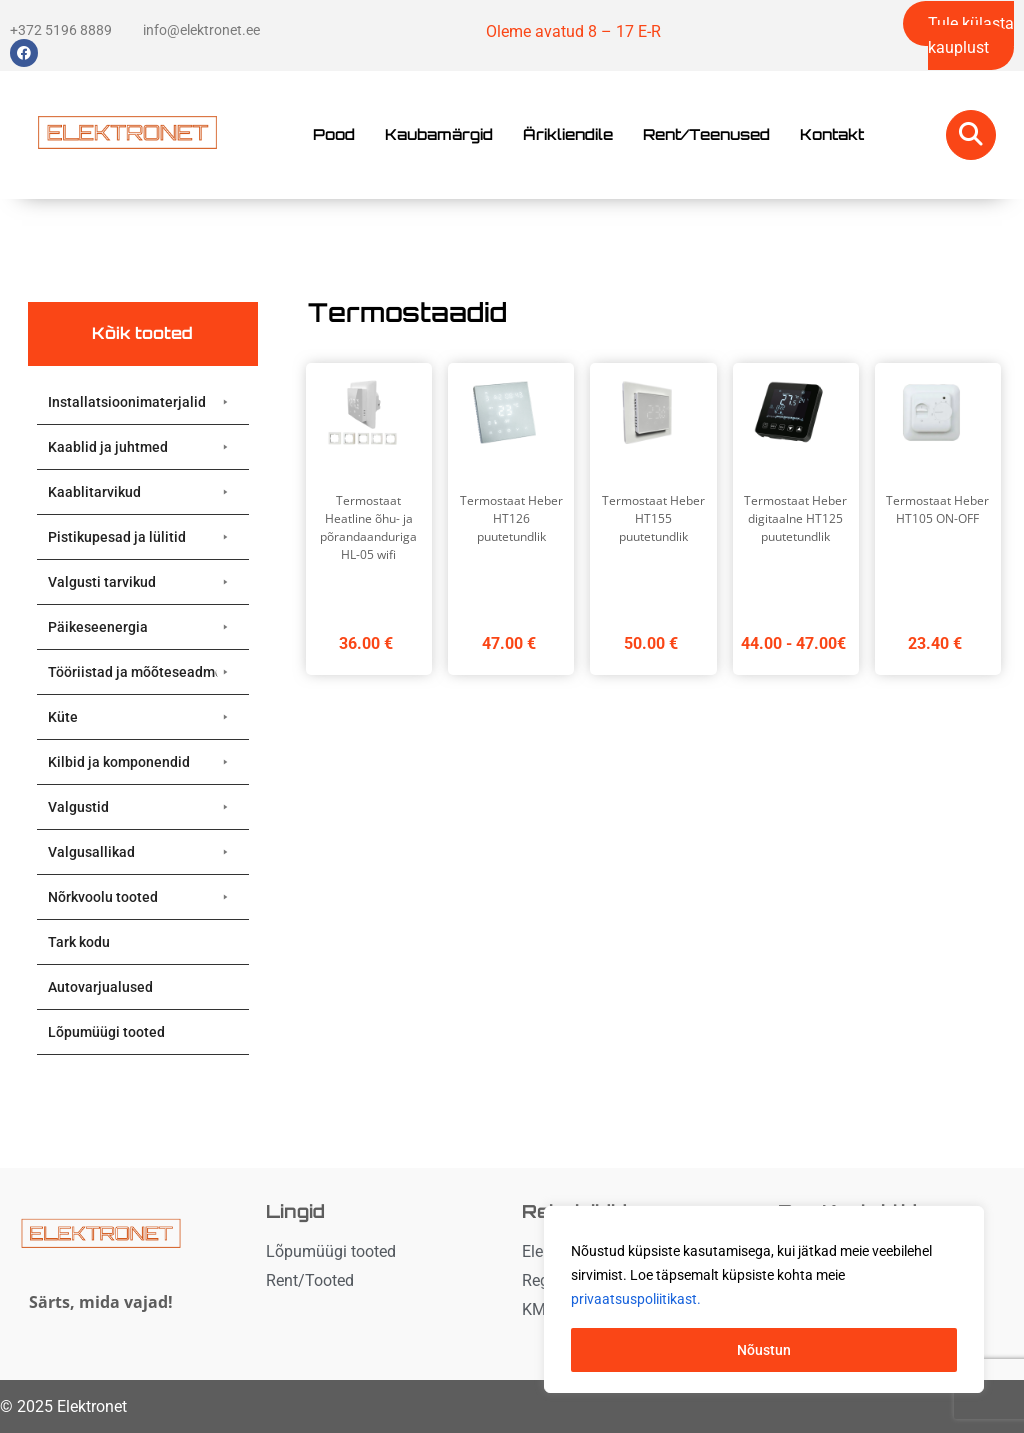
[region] (764, 1300)
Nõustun (764, 1350)
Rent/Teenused (706, 134)
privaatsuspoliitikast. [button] (636, 1300)
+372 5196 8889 (61, 30)
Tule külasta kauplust (971, 35)
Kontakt (832, 134)
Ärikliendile (568, 134)
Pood (334, 134)
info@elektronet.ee (201, 30)
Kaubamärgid (439, 134)
